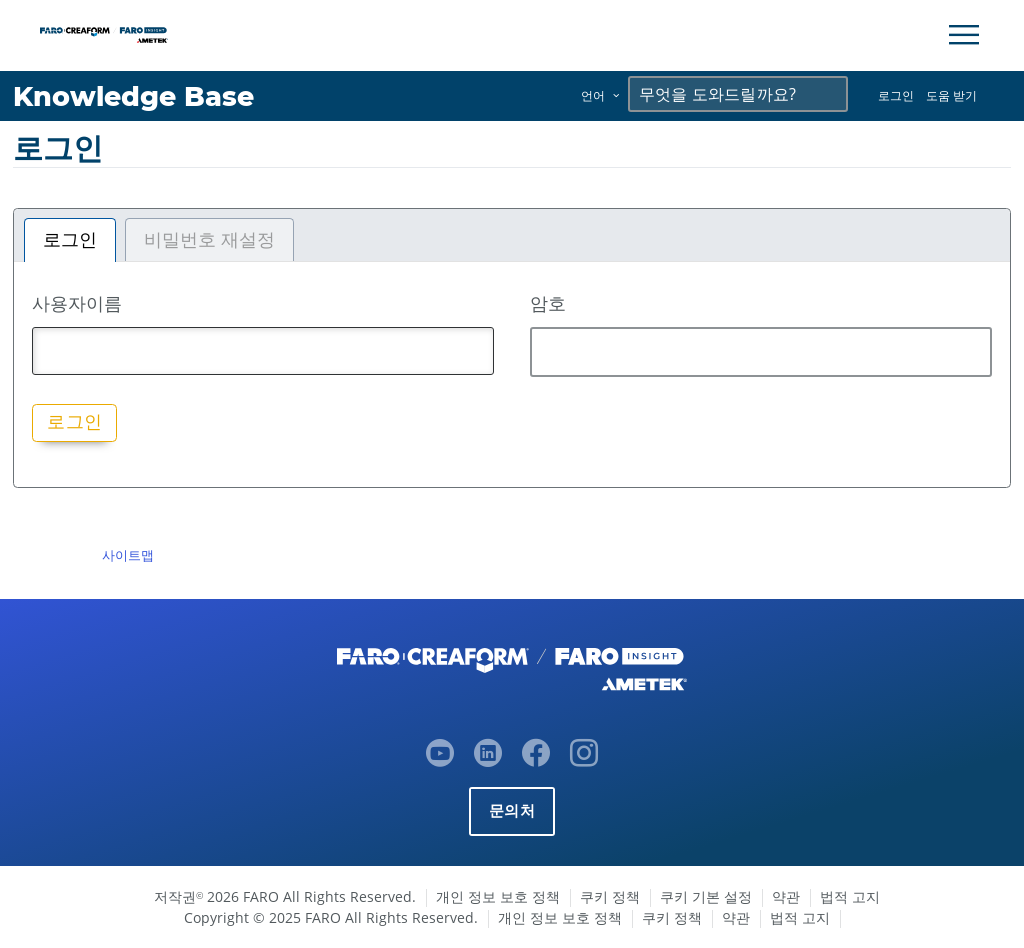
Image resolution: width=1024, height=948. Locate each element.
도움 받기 (951, 95)
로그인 (896, 95)
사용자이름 (77, 303)
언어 (593, 95)
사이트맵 (128, 555)
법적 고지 (850, 896)
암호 (548, 303)
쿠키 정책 (610, 896)
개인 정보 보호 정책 (498, 896)
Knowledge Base (134, 96)
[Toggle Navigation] (964, 35)
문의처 (512, 810)
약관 (786, 896)
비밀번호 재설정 (209, 240)
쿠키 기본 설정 (706, 896)
